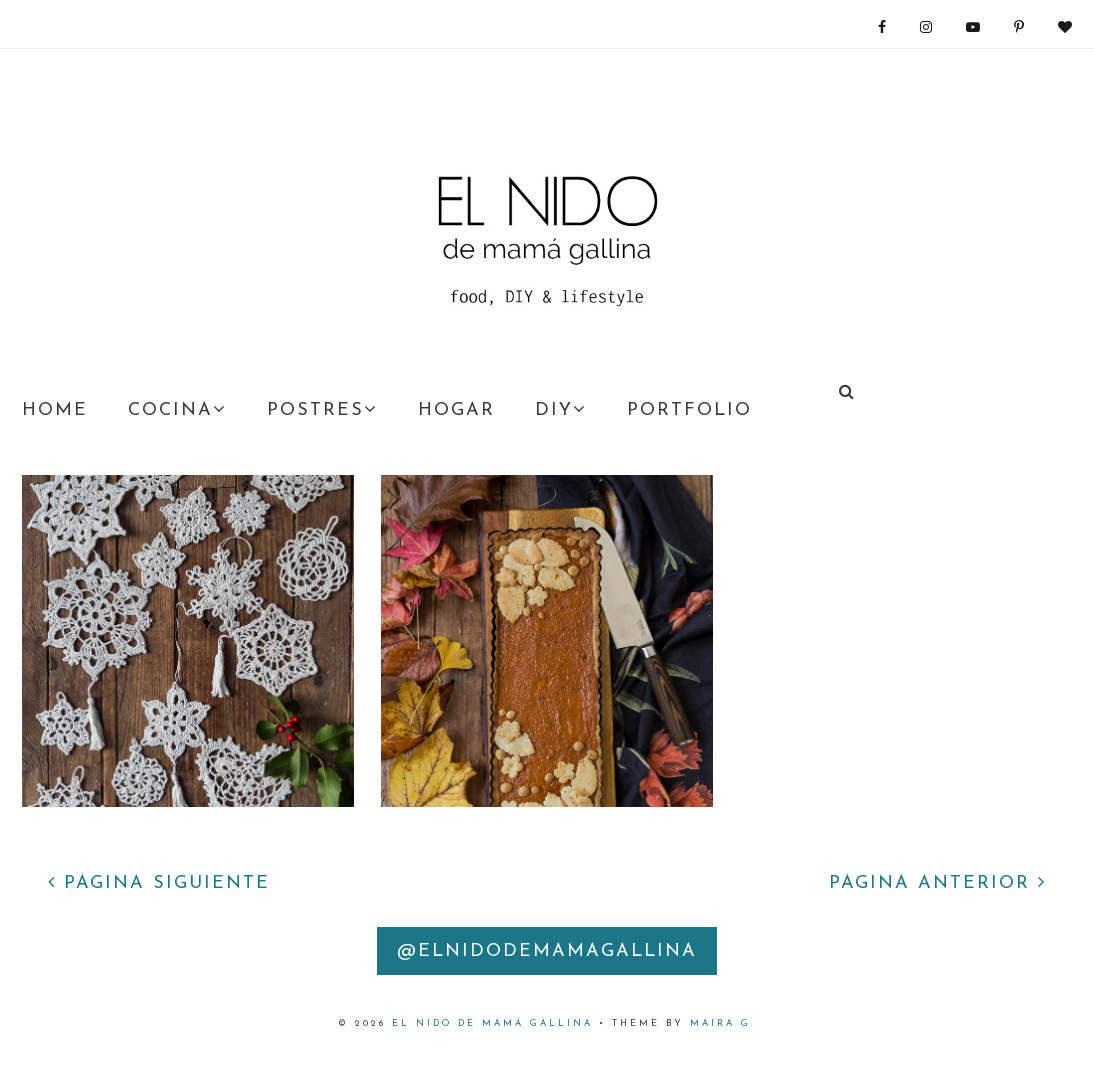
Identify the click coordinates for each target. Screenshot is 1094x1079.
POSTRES (322, 410)
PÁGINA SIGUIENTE (159, 883)
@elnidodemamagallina (547, 951)
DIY (561, 410)
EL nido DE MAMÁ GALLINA (492, 1023)
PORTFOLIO (689, 410)
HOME (55, 410)
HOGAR (456, 410)
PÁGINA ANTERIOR (937, 883)
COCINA (177, 410)
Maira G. (723, 1023)
